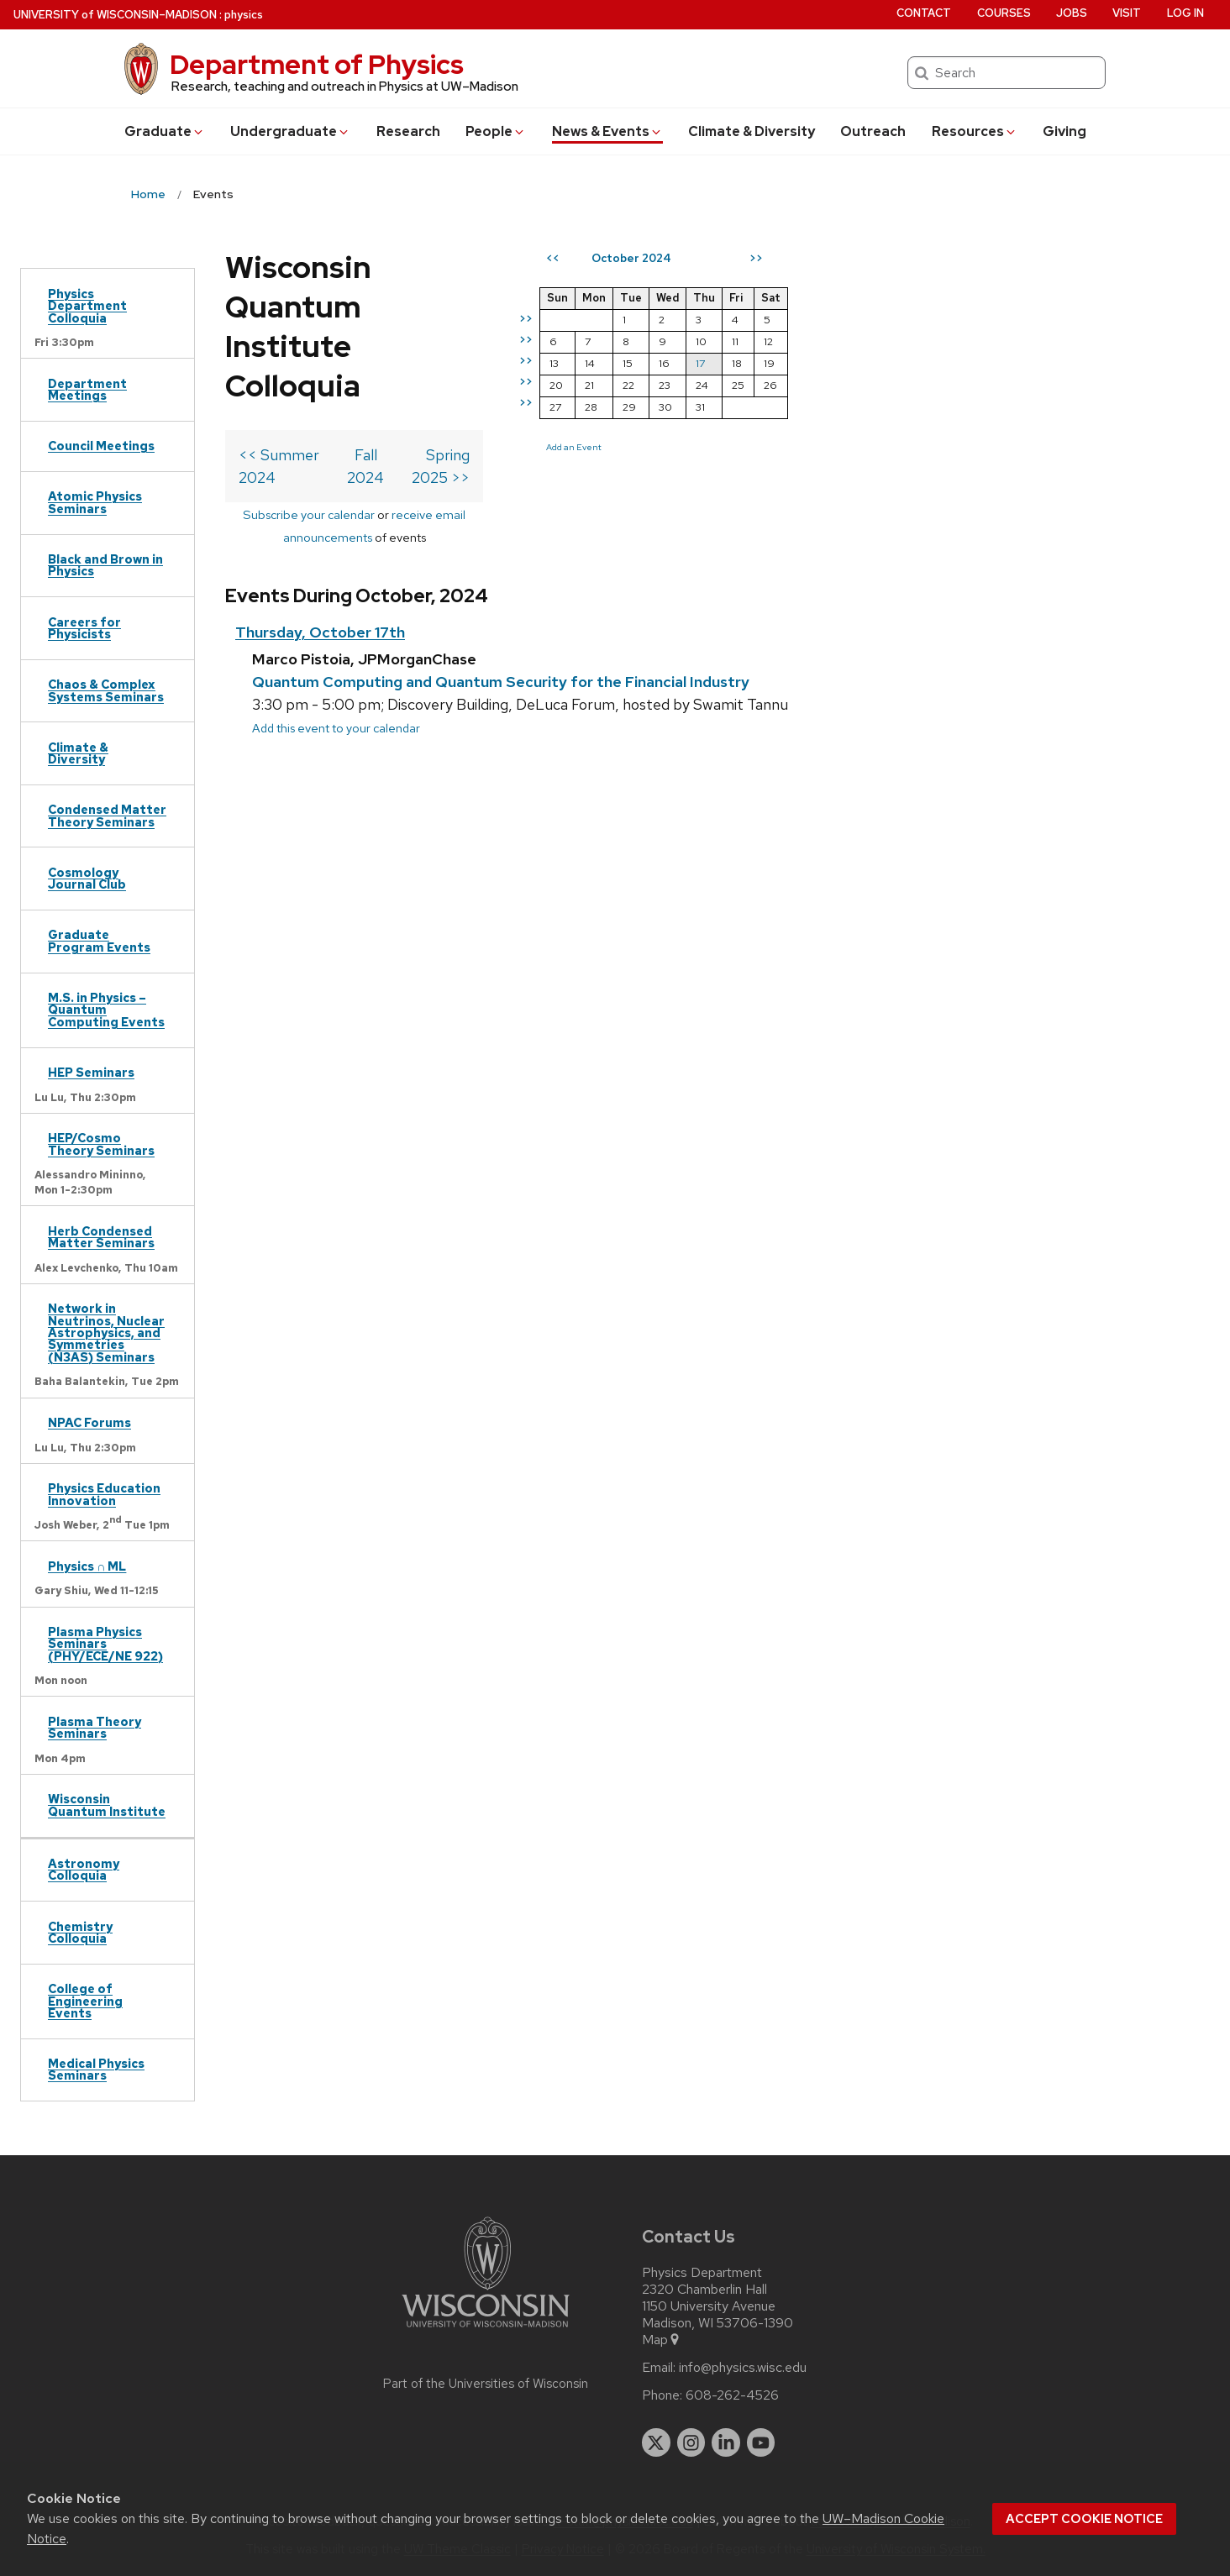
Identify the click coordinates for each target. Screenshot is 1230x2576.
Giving (1064, 131)
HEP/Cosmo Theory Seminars (101, 1143)
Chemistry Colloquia (80, 1932)
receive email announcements (553, 373)
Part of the (485, 2383)
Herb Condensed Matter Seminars (101, 1237)
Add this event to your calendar (336, 564)
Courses (1004, 13)
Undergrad (290, 131)
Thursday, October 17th (320, 469)
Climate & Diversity (751, 131)
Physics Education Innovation (104, 1494)
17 (1003, 363)
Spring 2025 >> (720, 336)
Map (661, 2340)
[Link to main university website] (486, 2330)
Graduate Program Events (99, 940)
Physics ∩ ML (87, 1566)
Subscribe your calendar (388, 373)
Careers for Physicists (84, 628)
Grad (164, 131)
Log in (1185, 13)
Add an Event (877, 447)
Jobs (1071, 13)
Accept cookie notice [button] (1084, 2518)
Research (408, 131)
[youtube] (761, 2442)
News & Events (607, 131)
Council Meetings (101, 446)
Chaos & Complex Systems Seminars (106, 690)
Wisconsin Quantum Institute (107, 1804)
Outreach (873, 131)
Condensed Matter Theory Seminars (107, 815)
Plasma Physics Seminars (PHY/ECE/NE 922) (105, 1644)
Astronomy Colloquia (83, 1869)
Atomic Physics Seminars (95, 502)
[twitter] (656, 2442)
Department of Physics (317, 64)
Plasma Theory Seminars (94, 1727)
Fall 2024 (517, 336)
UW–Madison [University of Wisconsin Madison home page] (115, 15)
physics (243, 15)
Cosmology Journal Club (87, 878)
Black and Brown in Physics (105, 565)
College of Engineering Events (85, 2001)
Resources (974, 131)
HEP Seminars (91, 1072)
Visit (1126, 13)
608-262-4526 (732, 2395)
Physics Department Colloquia (87, 306)
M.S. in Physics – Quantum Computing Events (106, 1009)
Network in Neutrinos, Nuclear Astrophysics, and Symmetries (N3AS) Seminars (106, 1332)
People (495, 131)
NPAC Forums (89, 1422)
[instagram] (691, 2442)
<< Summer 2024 (299, 336)
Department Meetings (87, 389)
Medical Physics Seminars (96, 2069)
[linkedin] (726, 2442)
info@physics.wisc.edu (743, 2367)
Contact (923, 13)
